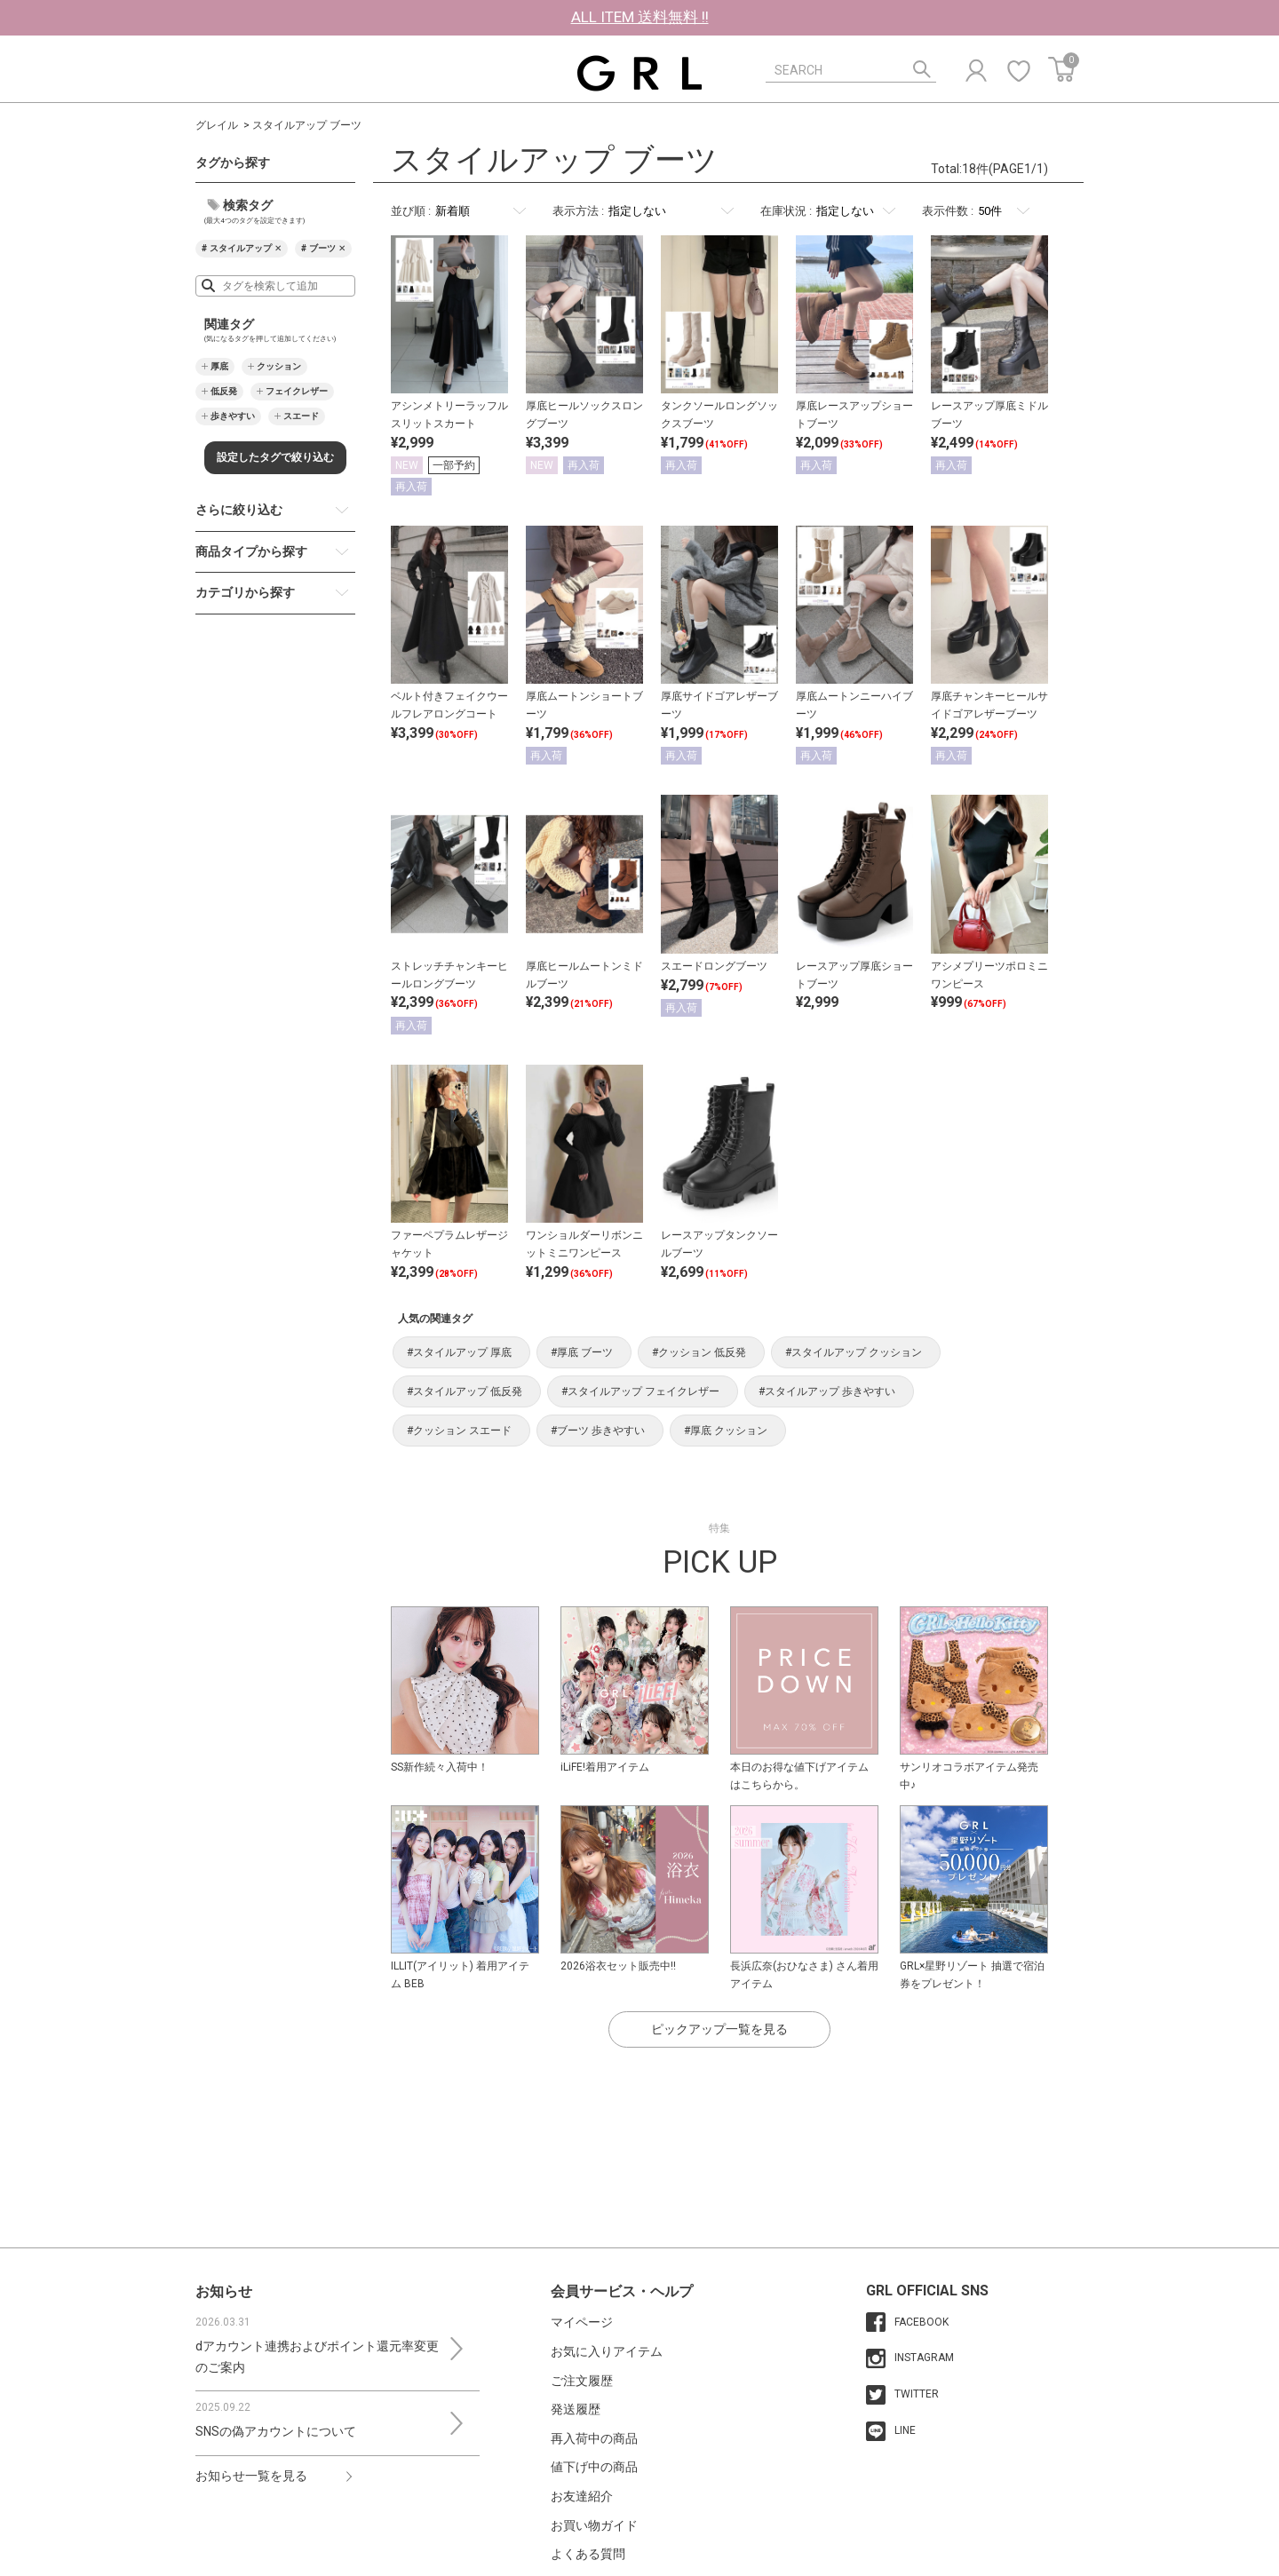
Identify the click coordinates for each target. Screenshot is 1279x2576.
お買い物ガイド (594, 2525)
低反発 (224, 391)
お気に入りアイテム (607, 2351)
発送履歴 (575, 2409)
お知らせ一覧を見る (251, 2476)
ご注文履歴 (582, 2381)
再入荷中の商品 (594, 2438)
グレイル (216, 125)
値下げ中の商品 (594, 2467)
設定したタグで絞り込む (275, 457)
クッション (279, 366)
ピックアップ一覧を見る (719, 2029)
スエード (301, 416)
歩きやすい (233, 416)
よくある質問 (588, 2554)
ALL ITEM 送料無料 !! (640, 17)
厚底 (219, 366)
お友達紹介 (582, 2496)
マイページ (582, 2322)
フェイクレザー (297, 391)
